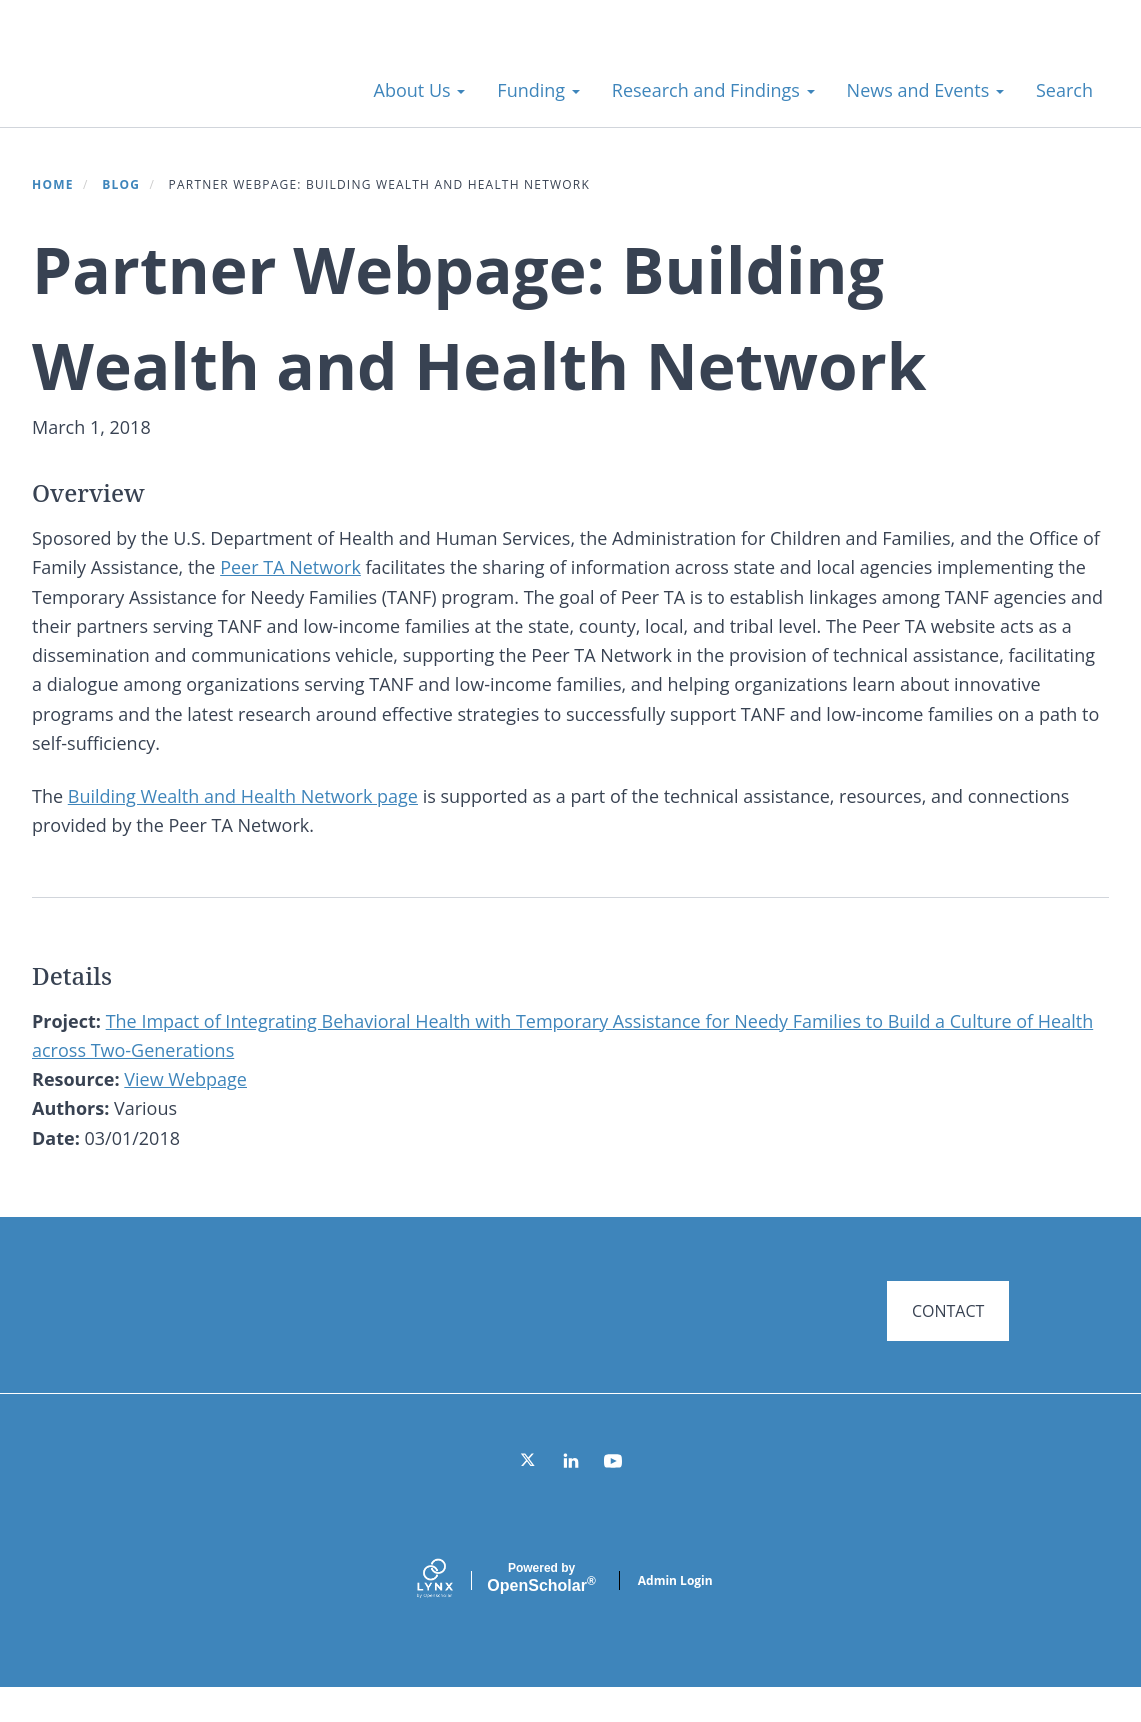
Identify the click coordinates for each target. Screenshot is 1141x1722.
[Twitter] (529, 1495)
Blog (121, 184)
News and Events (925, 90)
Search (1064, 90)
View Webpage (185, 1079)
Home (53, 184)
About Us (420, 90)
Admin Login (675, 1614)
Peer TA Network (290, 567)
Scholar (541, 1612)
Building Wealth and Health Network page (243, 796)
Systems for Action (194, 79)
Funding (538, 90)
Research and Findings (713, 90)
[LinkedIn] (571, 1495)
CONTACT (948, 1311)
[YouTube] (613, 1495)
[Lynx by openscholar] (452, 1614)
